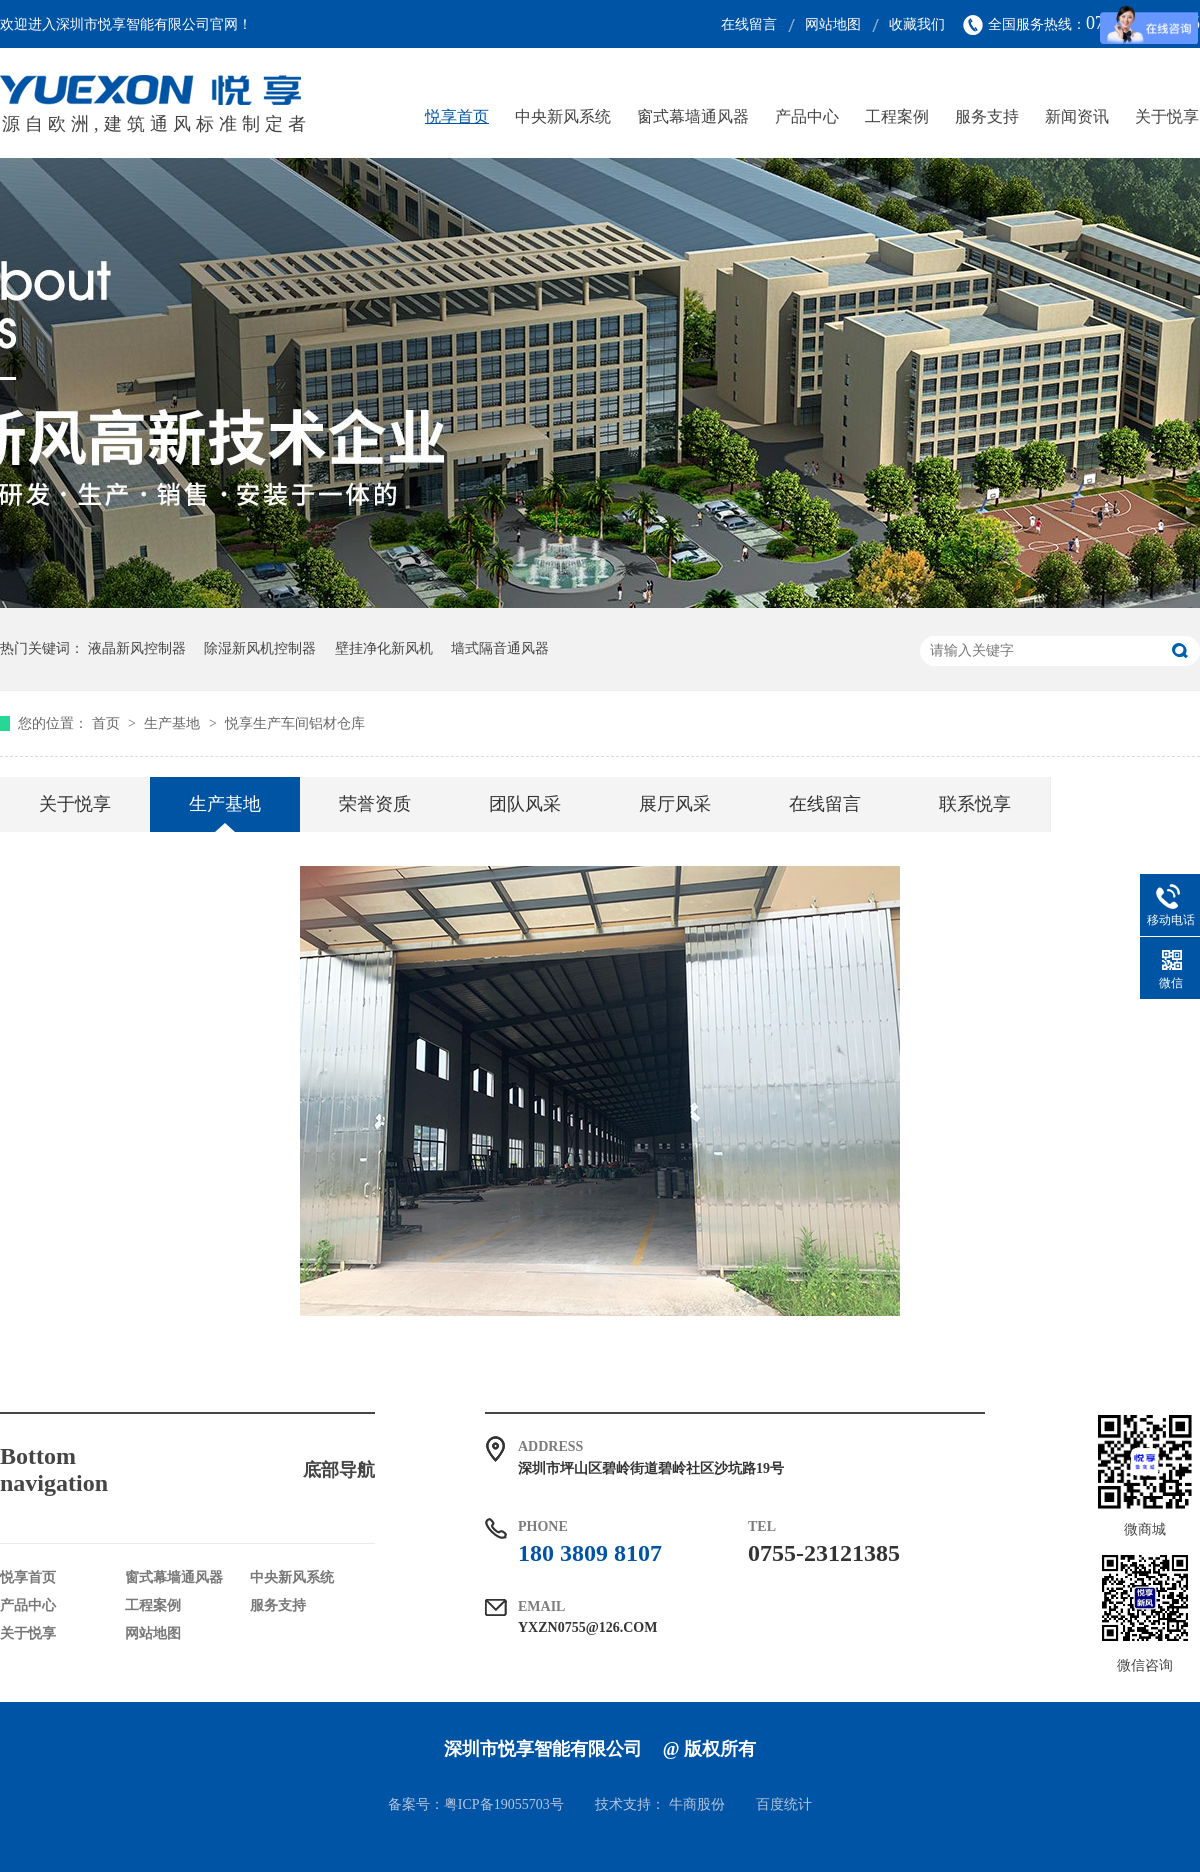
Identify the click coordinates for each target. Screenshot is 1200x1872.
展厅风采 (675, 804)
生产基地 (174, 723)
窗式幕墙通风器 (693, 116)
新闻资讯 (1077, 116)
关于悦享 (1167, 116)
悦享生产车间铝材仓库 (295, 723)
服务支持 (987, 116)
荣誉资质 (375, 804)
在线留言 (749, 24)
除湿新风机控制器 (260, 648)
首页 (108, 723)
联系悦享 (975, 804)
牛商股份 (697, 1804)
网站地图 (833, 24)
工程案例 (897, 116)
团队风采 (525, 804)
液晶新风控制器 (137, 648)
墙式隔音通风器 (500, 648)
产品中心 (807, 116)
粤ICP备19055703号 (504, 1804)
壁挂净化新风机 (384, 648)
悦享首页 (457, 116)
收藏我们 (917, 24)
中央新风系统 (563, 116)
